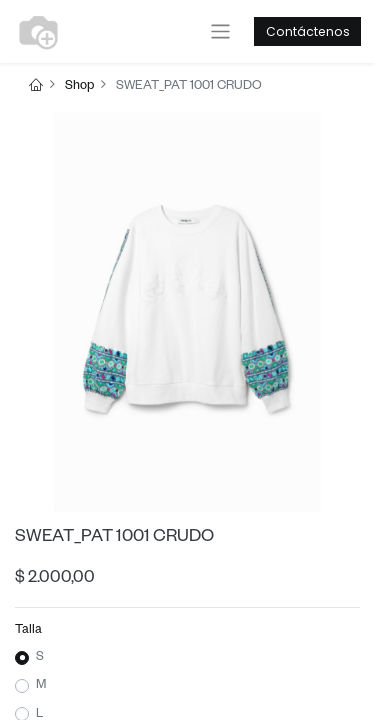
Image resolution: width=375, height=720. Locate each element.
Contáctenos (308, 31)
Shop (79, 87)
